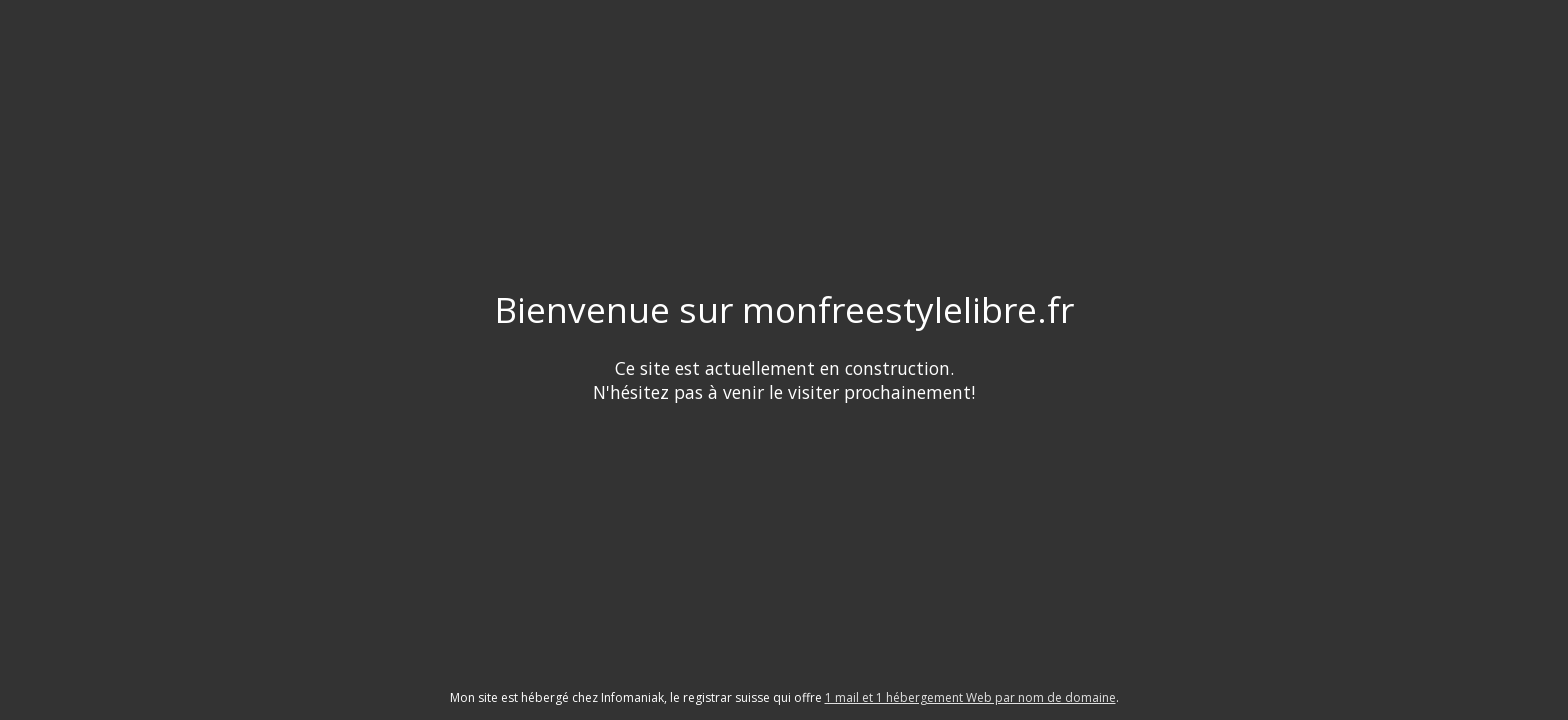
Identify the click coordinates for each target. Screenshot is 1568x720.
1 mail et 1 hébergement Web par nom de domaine (970, 697)
